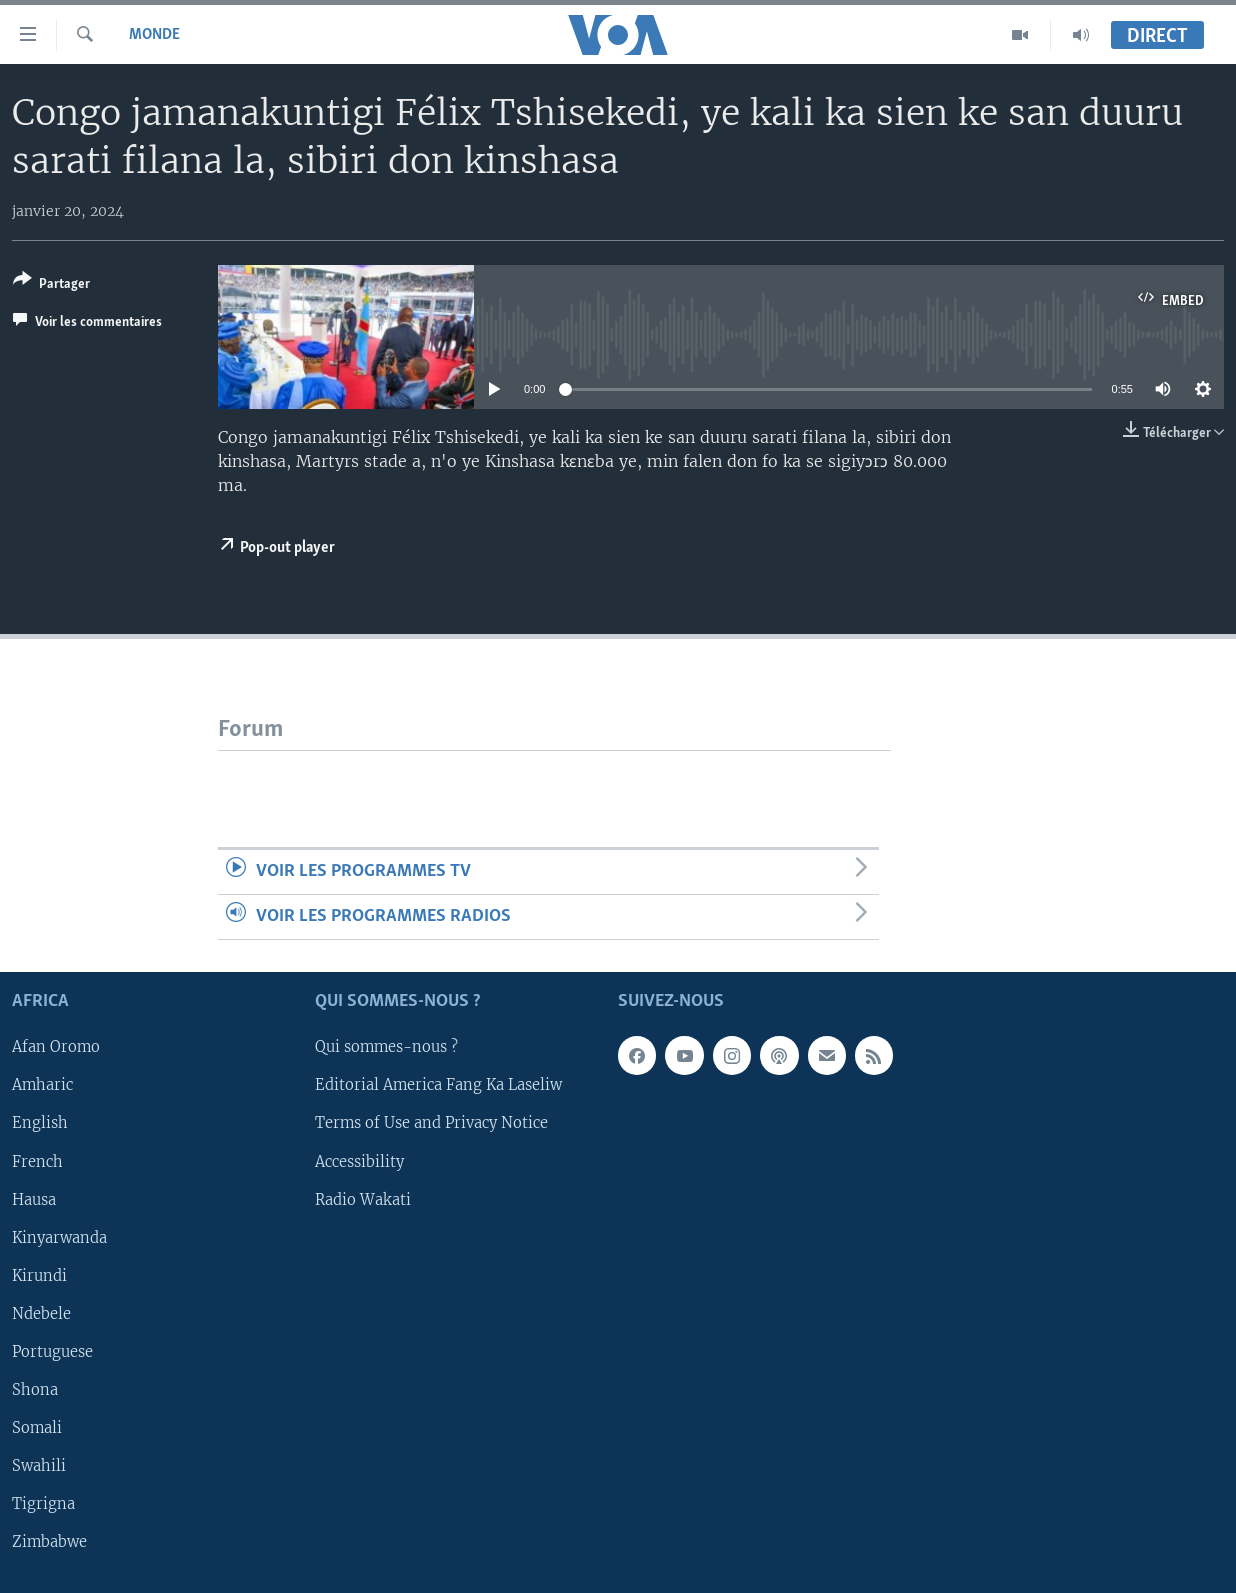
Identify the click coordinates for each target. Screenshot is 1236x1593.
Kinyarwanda (59, 1238)
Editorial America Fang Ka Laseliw (438, 1086)
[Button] (51, 285)
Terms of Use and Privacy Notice (431, 1124)
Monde (154, 35)
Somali (37, 1428)
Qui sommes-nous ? (386, 1048)
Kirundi (39, 1276)
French (37, 1162)
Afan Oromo (56, 1048)
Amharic (42, 1086)
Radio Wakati (363, 1200)
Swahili (39, 1466)
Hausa (34, 1200)
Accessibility (359, 1162)
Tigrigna (43, 1504)
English (40, 1124)
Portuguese (52, 1352)
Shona (35, 1390)
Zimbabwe (49, 1542)
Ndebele (41, 1314)
